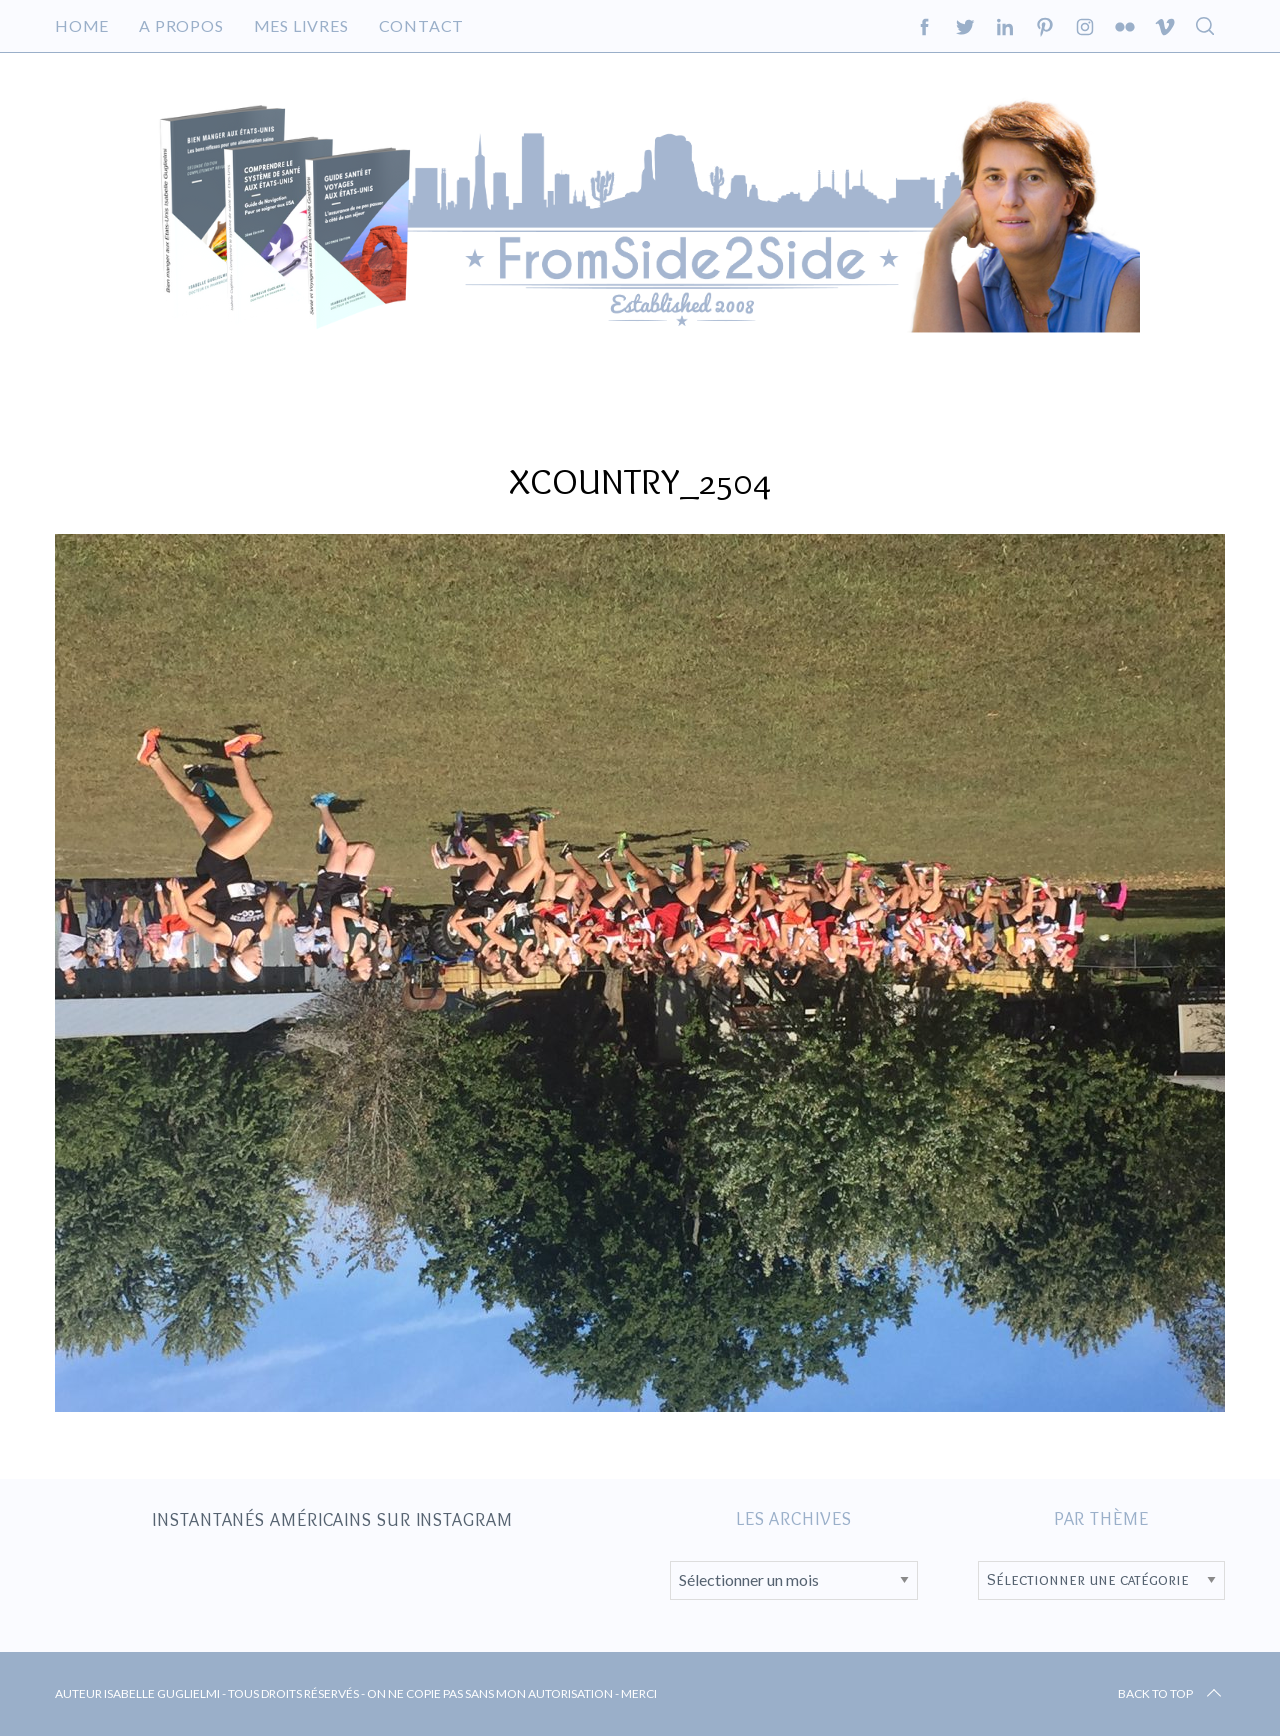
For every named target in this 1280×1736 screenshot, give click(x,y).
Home (82, 25)
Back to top (1171, 1694)
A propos (181, 25)
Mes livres (301, 25)
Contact (422, 25)
